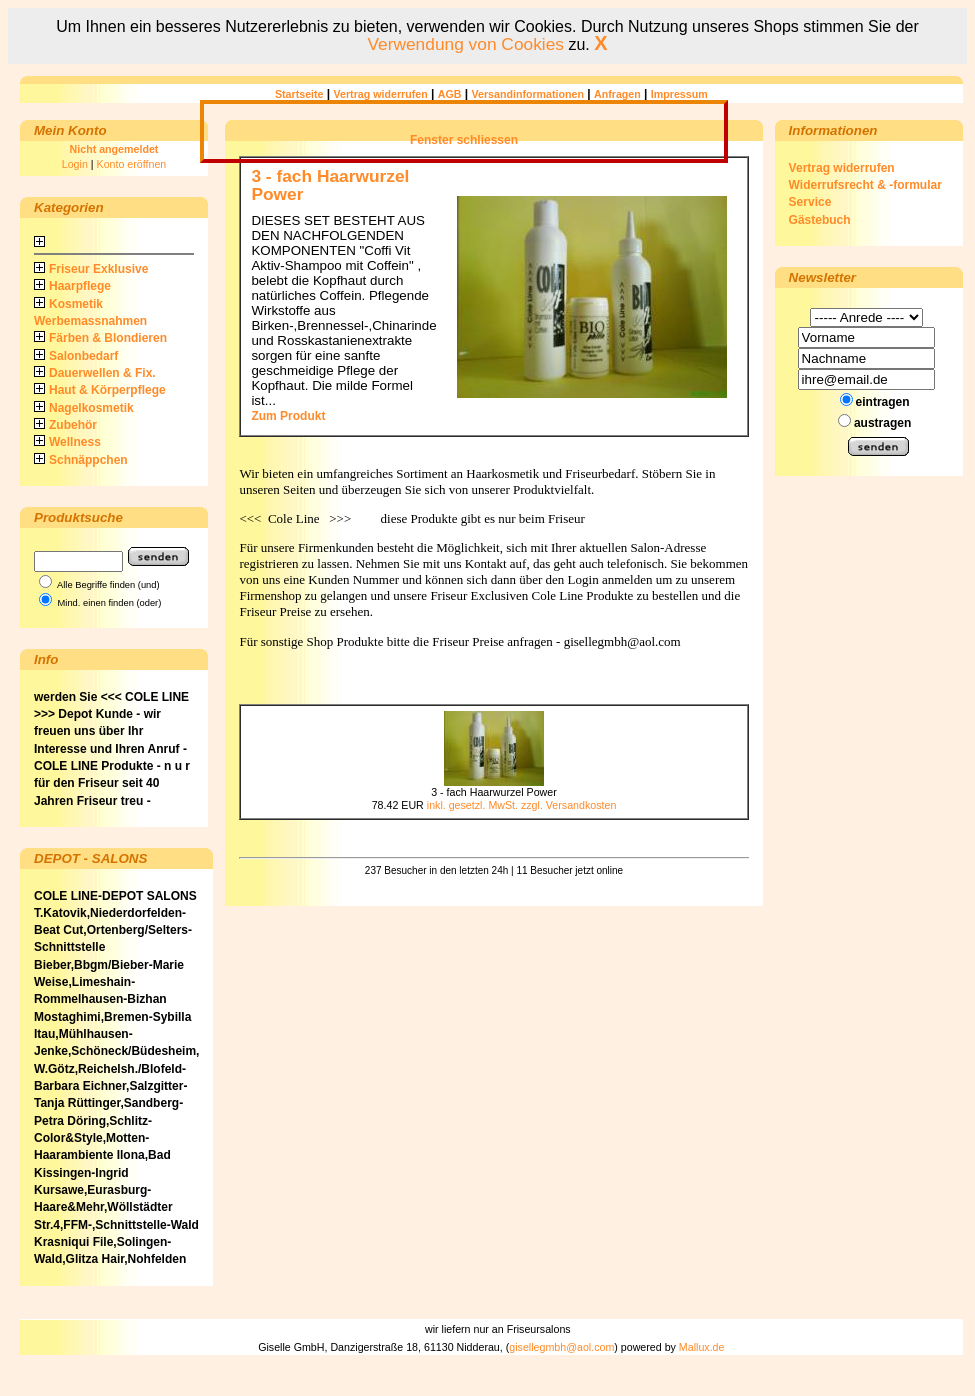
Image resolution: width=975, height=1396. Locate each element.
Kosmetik (68, 304)
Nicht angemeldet (114, 149)
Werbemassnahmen (90, 321)
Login (75, 164)
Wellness (67, 442)
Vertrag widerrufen (381, 94)
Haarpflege (72, 286)
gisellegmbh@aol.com (561, 1347)
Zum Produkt (288, 416)
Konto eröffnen (132, 164)
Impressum (679, 94)
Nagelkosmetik (84, 408)
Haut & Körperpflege (100, 390)
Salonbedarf (76, 356)
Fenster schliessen (464, 140)
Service (810, 202)
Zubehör (65, 425)
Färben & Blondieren (100, 338)
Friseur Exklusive (91, 269)
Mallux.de (702, 1347)
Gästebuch (820, 220)
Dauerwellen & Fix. (95, 373)
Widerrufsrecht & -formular (865, 185)
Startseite (299, 94)
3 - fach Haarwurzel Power (330, 184)
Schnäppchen (81, 460)
